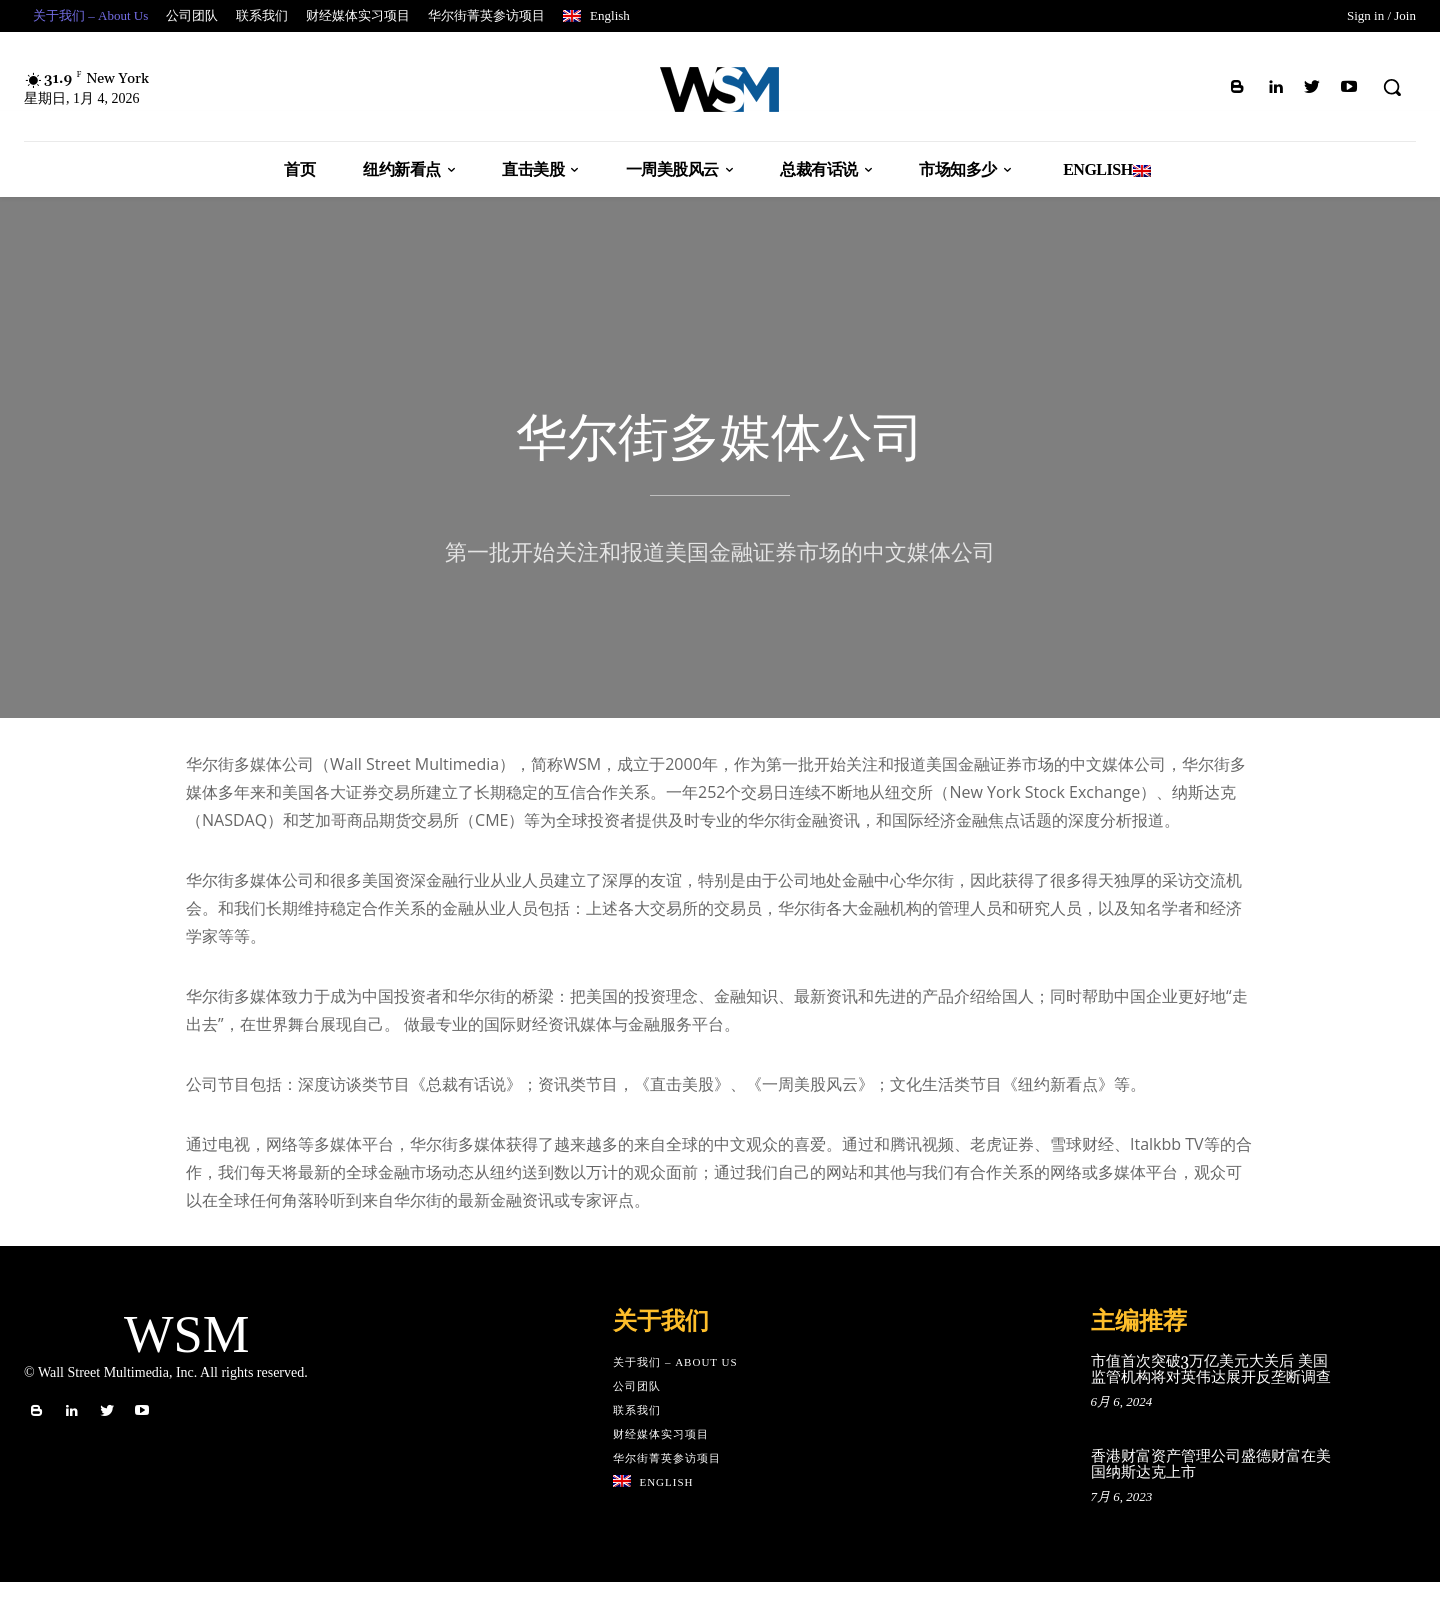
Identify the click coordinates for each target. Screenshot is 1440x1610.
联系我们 (637, 1438)
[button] (1392, 87)
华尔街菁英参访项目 (667, 1486)
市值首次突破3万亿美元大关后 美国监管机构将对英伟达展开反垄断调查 (1211, 1398)
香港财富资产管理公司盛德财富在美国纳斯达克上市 (1211, 1493)
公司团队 (637, 1414)
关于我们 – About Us (675, 1390)
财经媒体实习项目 (661, 1462)
